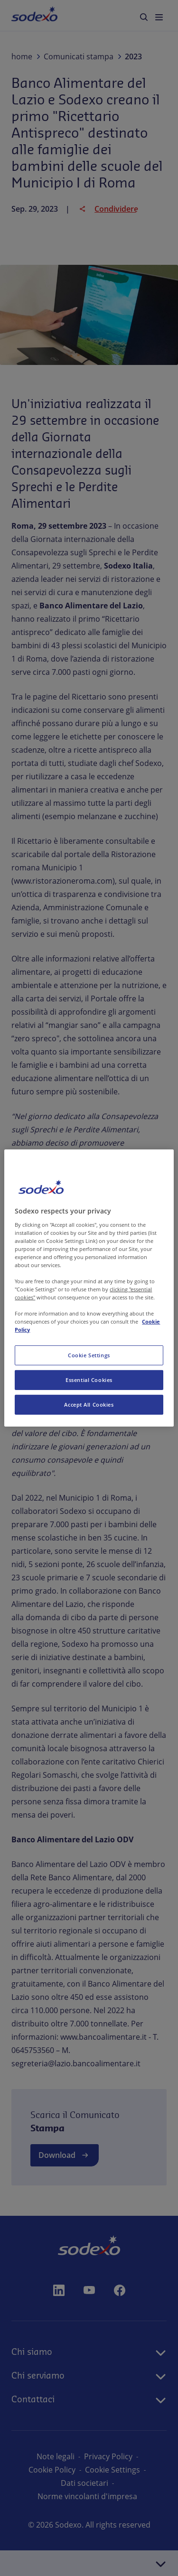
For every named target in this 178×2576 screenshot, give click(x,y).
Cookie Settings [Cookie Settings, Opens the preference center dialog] (89, 1355)
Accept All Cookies (88, 1404)
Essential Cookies (89, 1379)
